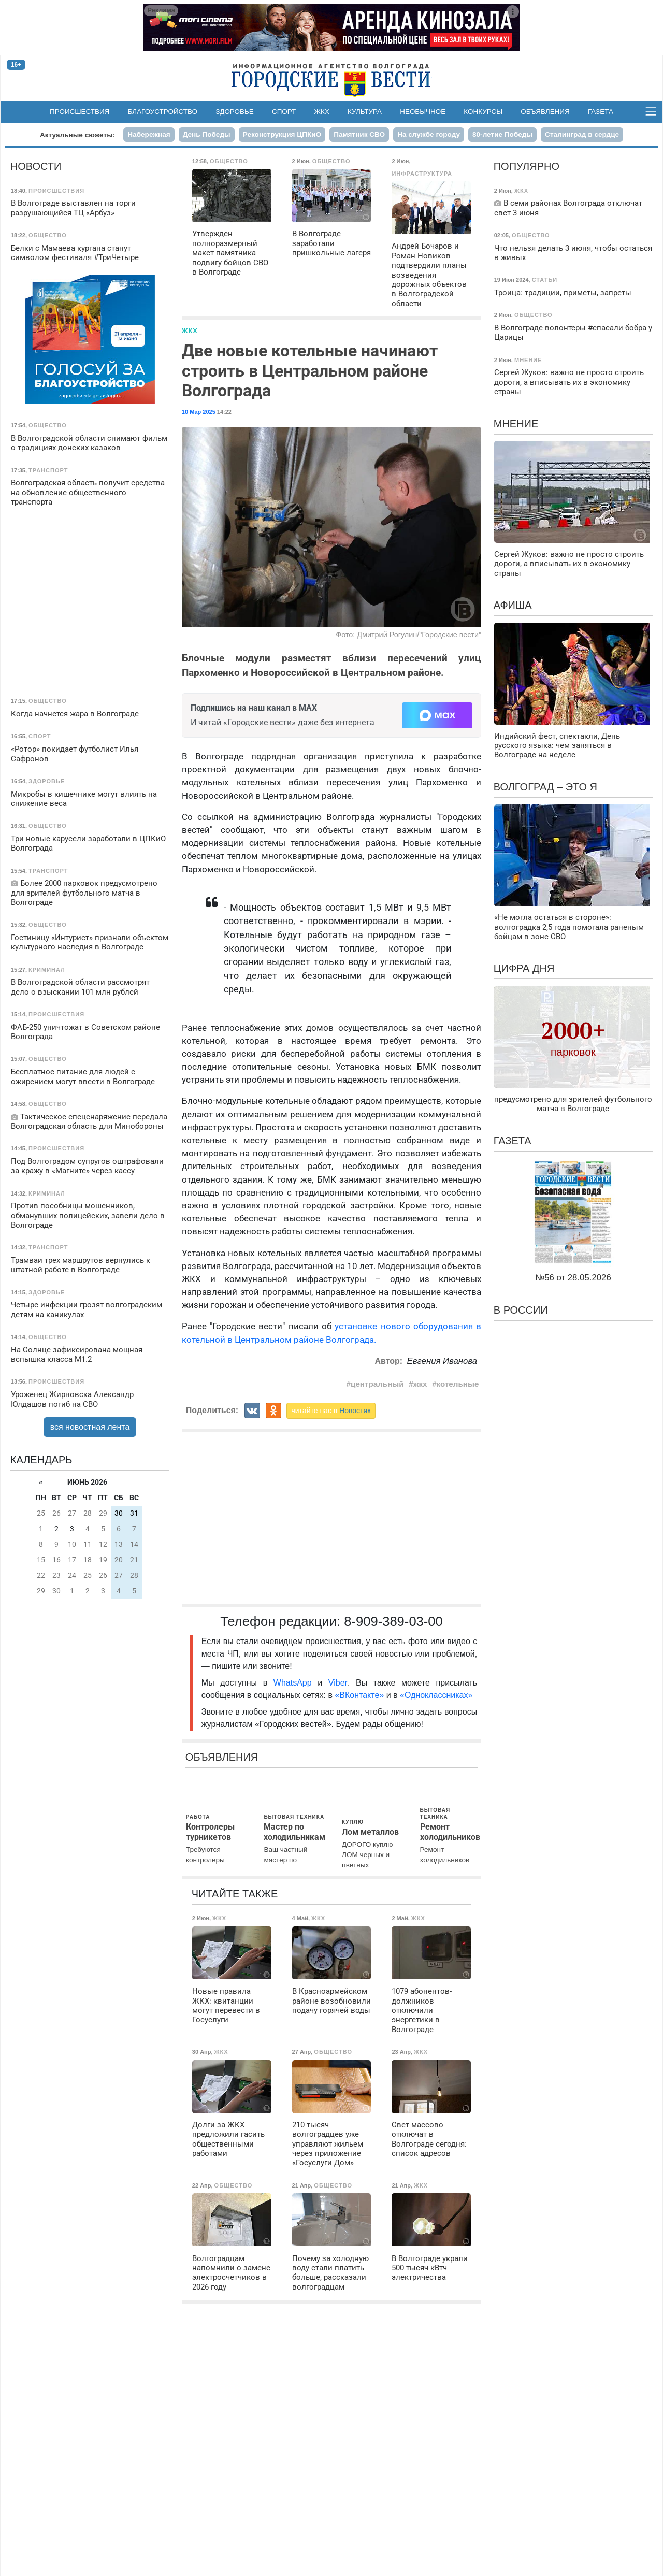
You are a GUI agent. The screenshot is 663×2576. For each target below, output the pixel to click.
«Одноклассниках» (436, 1695)
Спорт (284, 112)
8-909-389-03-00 (393, 1621)
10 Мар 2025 (198, 412)
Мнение (516, 423)
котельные (458, 1383)
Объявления (545, 112)
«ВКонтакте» (359, 1695)
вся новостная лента (90, 1426)
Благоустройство (163, 112)
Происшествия (79, 112)
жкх (420, 1383)
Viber (338, 1682)
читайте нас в (331, 1410)
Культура (365, 112)
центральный (377, 1383)
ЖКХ (321, 112)
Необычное (422, 112)
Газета (600, 112)
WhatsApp (295, 1682)
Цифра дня (524, 968)
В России (521, 1310)
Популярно (526, 166)
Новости (36, 166)
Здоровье (234, 112)
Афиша (513, 605)
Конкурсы (483, 112)
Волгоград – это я (545, 787)
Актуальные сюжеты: (77, 135)
